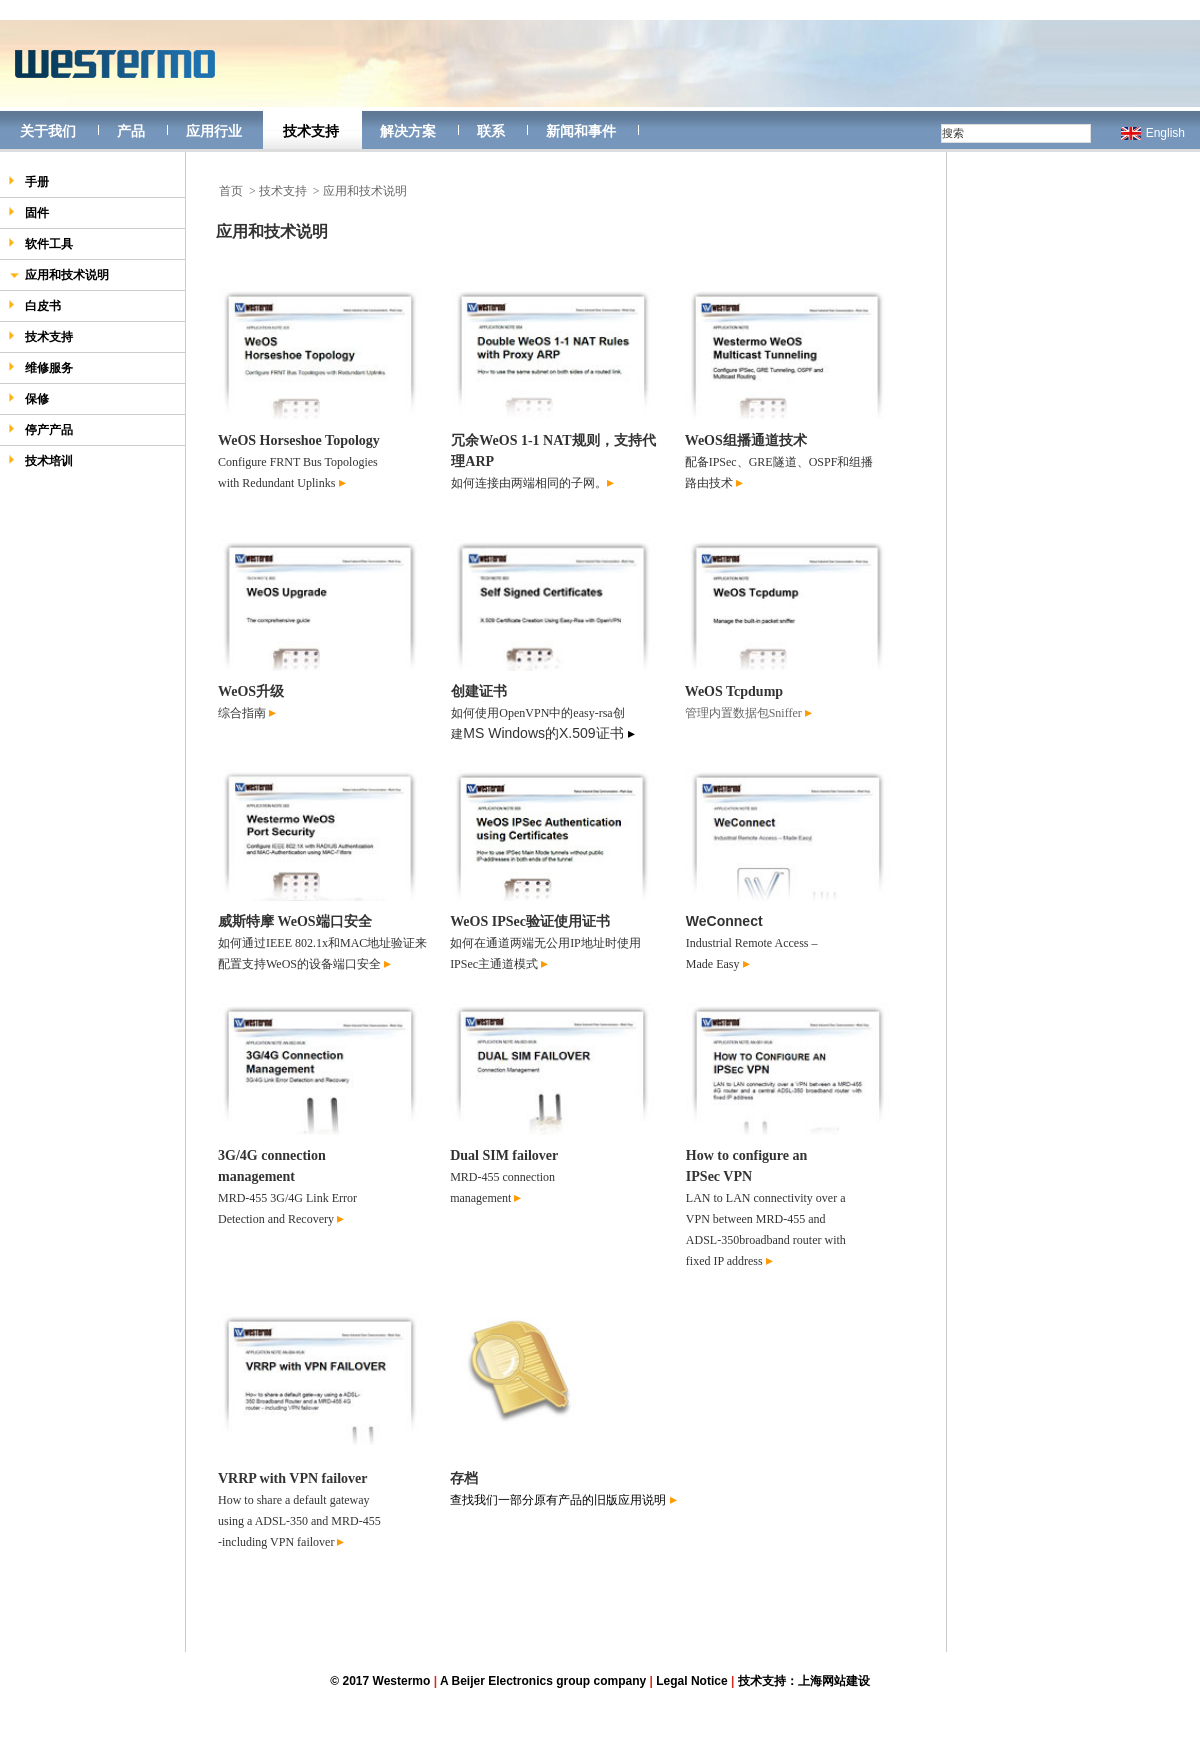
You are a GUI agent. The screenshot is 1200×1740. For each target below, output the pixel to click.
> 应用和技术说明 (360, 191)
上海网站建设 (834, 1681)
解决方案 (408, 131)
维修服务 (40, 367)
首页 (231, 191)
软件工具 (40, 243)
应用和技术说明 (58, 276)
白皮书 (34, 305)
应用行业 (214, 131)
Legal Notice (691, 1681)
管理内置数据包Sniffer (743, 713)
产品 (131, 131)
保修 (28, 398)
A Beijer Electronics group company (543, 1681)
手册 (28, 181)
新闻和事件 (581, 131)
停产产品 (40, 429)
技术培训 (40, 460)
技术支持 (311, 131)
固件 (28, 212)
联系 (491, 131)
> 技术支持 (278, 191)
